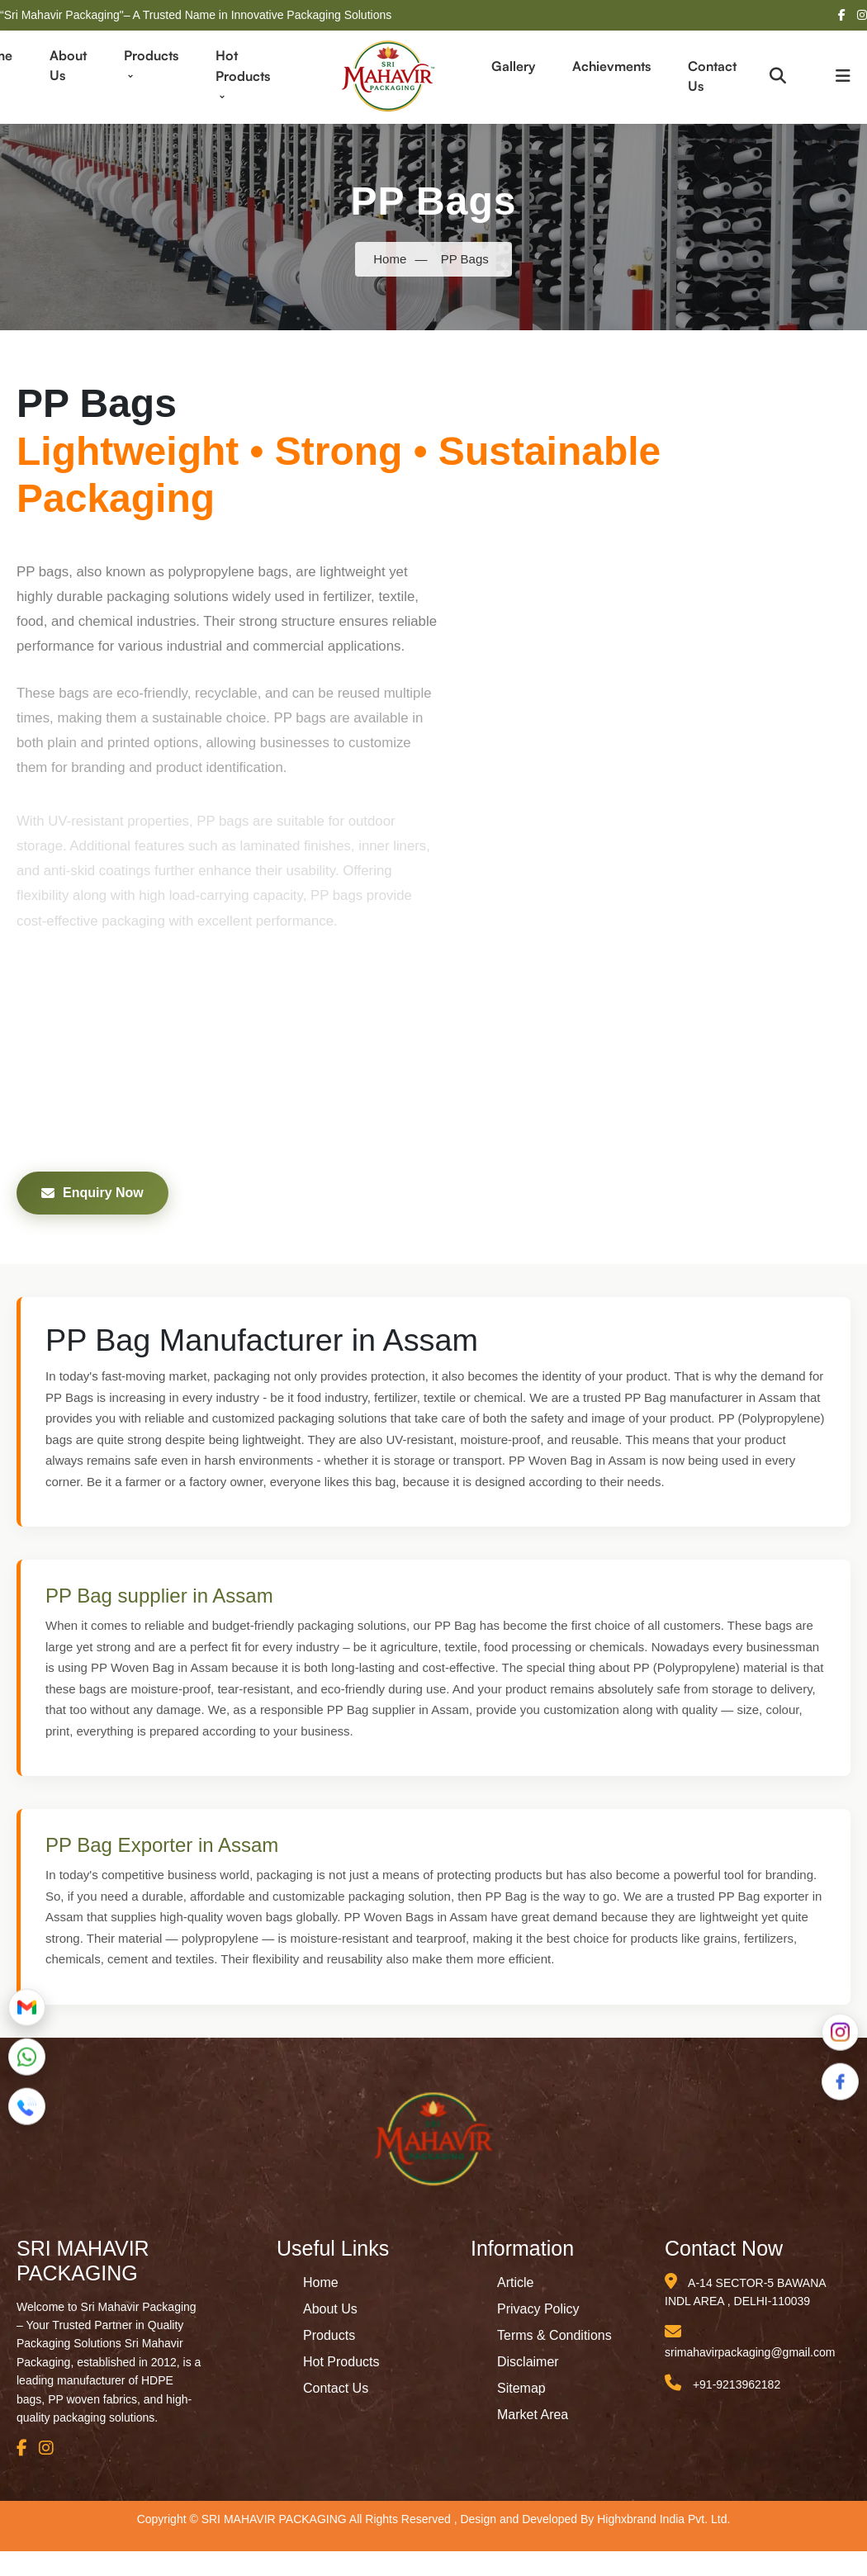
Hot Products (243, 75)
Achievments (611, 66)
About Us (68, 65)
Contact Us (712, 76)
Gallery (513, 66)
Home (389, 259)
